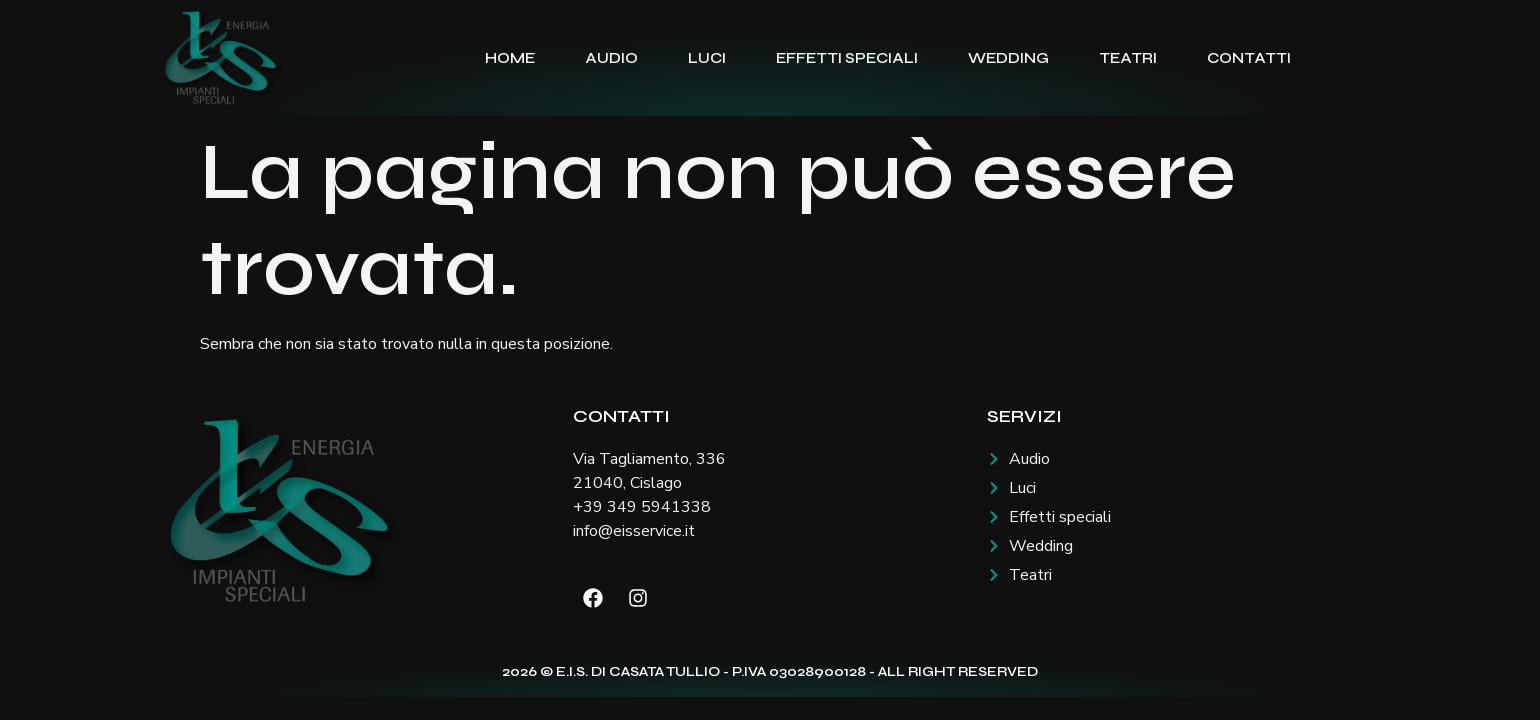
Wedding (1008, 58)
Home (510, 58)
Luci (707, 58)
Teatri (1128, 58)
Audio (611, 58)
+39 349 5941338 (642, 507)
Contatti (1249, 58)
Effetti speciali (847, 58)
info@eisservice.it (634, 531)
